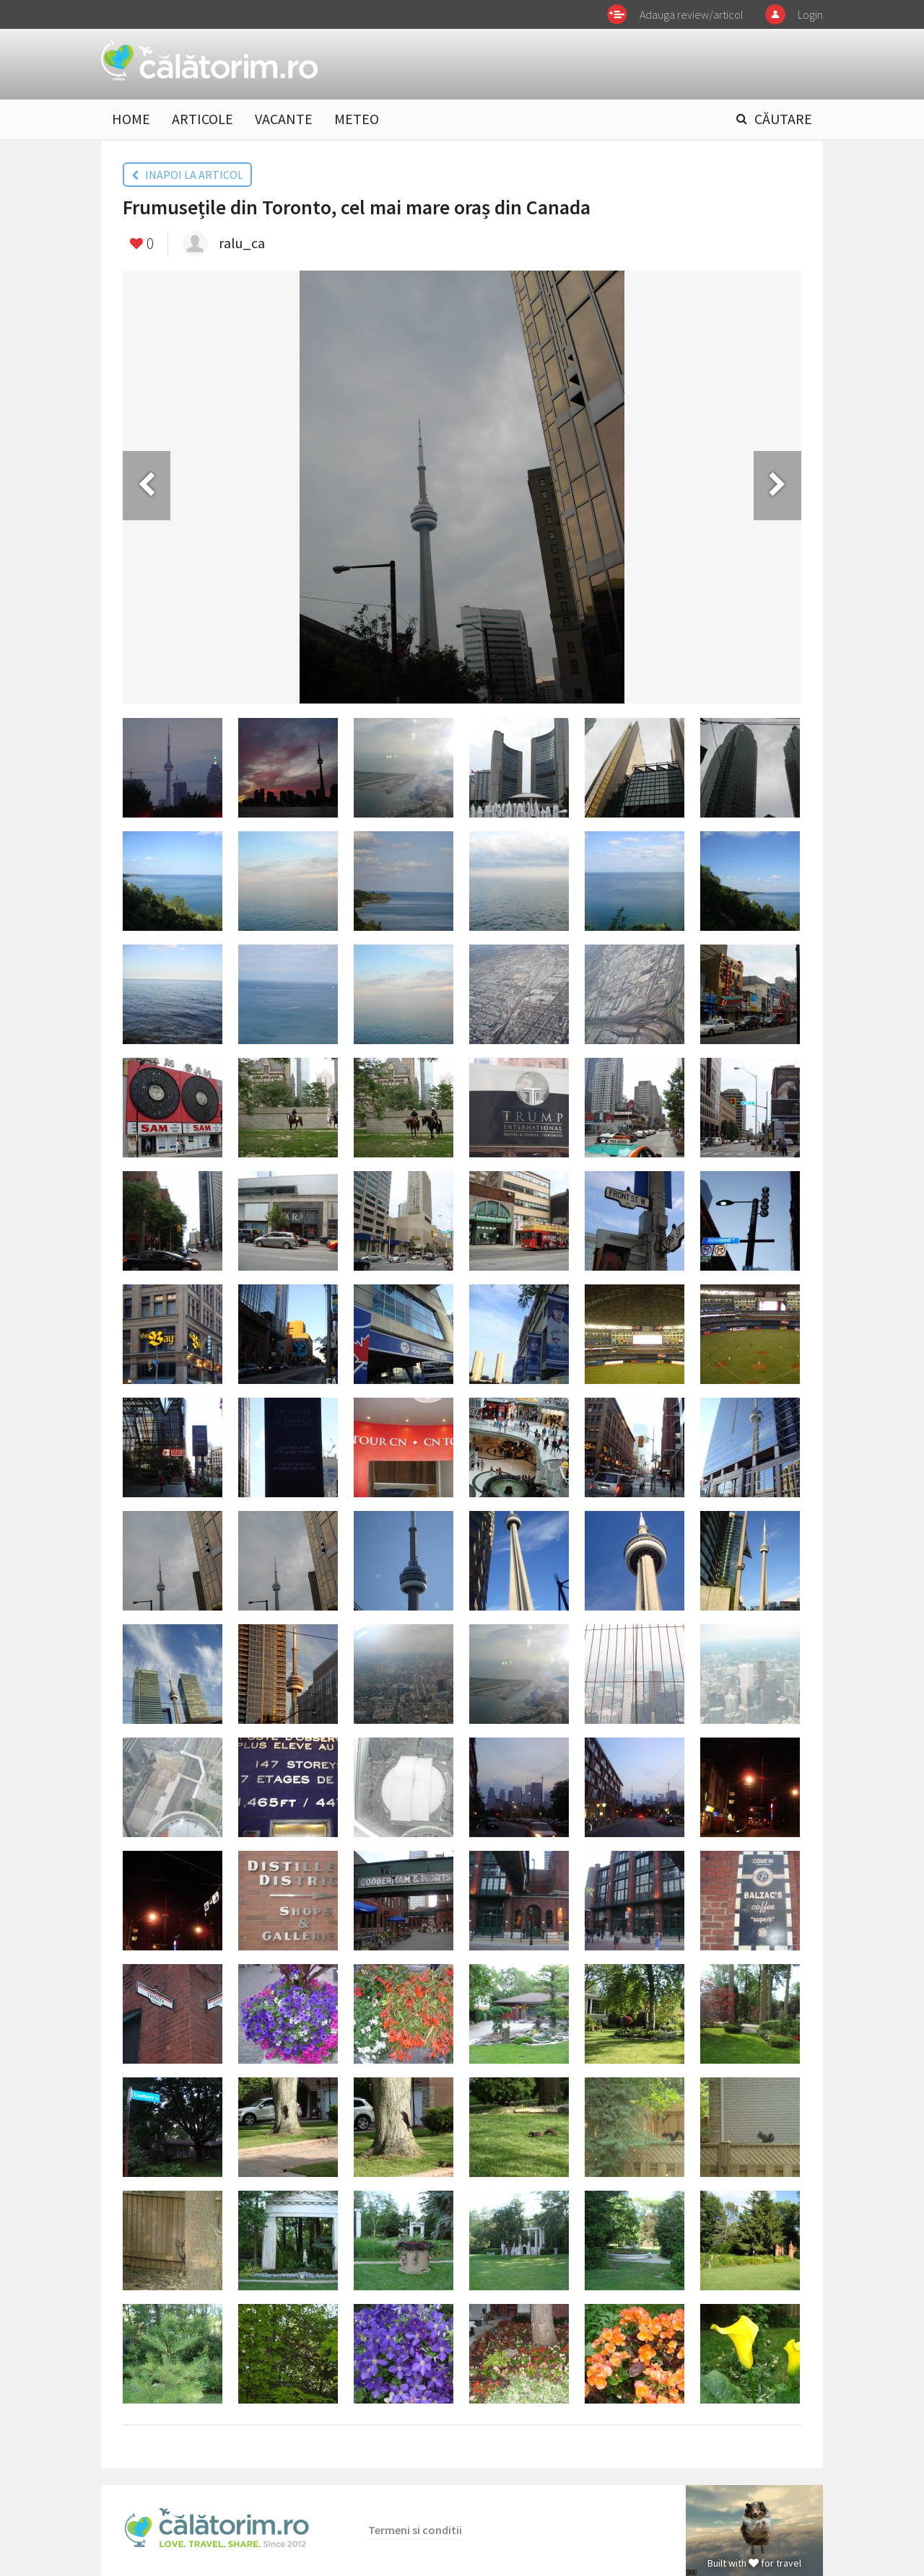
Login (810, 14)
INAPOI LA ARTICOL (187, 174)
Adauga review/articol (692, 14)
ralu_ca (242, 243)
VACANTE (284, 119)
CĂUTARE (783, 119)
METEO (356, 119)
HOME (131, 119)
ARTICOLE (202, 119)
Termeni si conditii (415, 2530)
